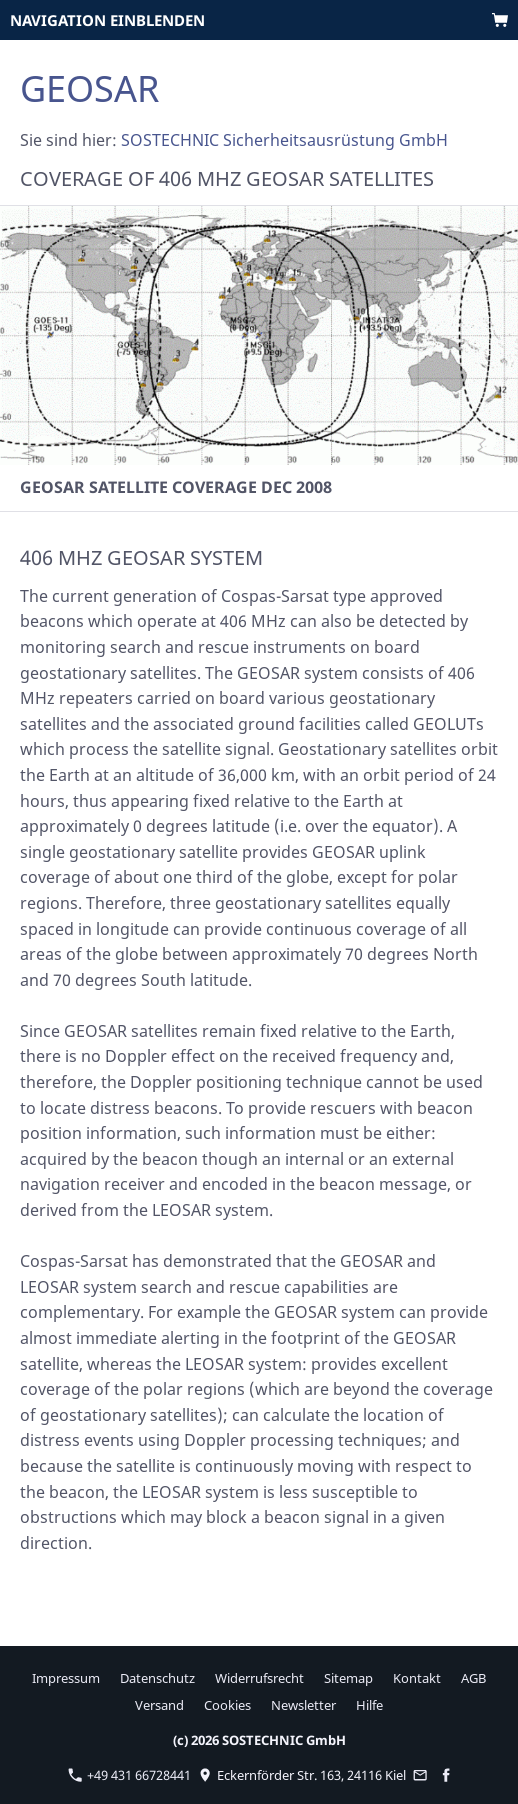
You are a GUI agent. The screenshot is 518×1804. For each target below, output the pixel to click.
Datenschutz (157, 1678)
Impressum (66, 1678)
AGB (473, 1678)
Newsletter (303, 1705)
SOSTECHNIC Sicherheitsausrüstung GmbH (284, 140)
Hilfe (369, 1705)
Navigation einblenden (107, 20)
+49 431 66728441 (129, 1775)
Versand (159, 1705)
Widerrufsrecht (259, 1678)
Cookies (227, 1705)
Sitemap (348, 1678)
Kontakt (417, 1678)
